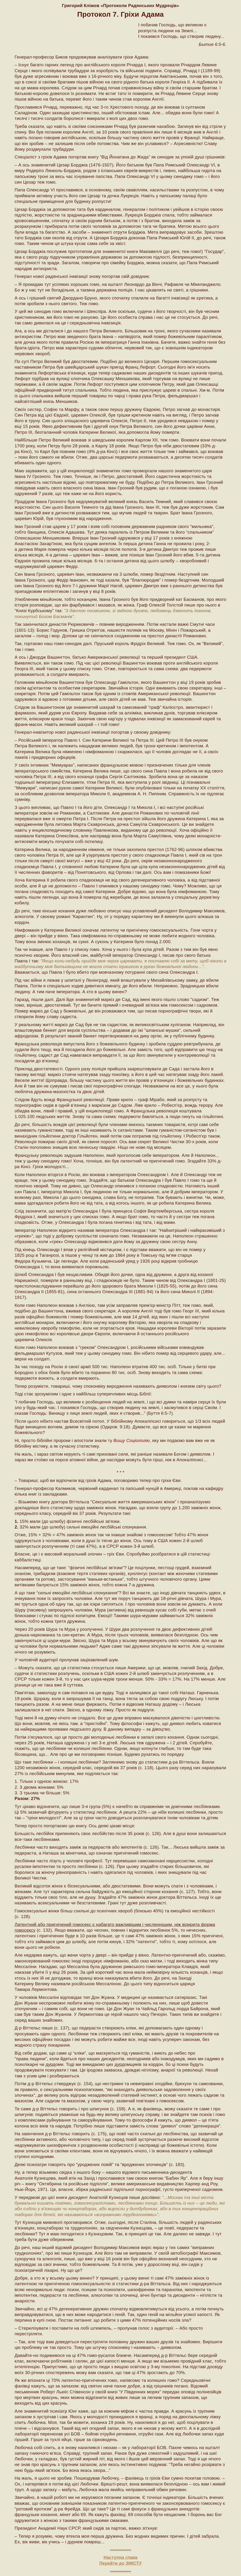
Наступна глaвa (120, 2557)
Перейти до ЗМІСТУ (120, 2563)
